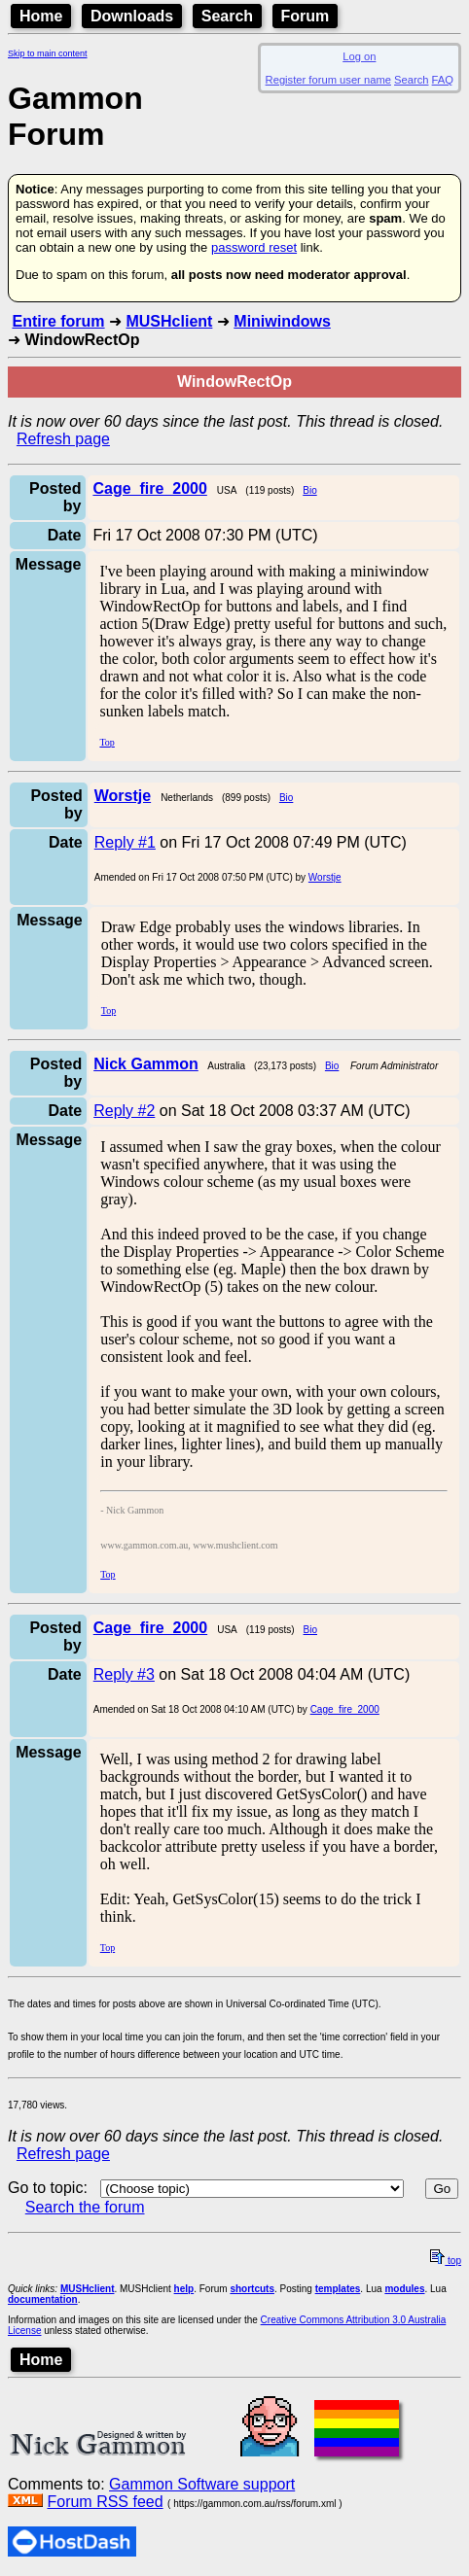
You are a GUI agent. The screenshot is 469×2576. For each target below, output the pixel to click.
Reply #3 (124, 1674)
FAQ (442, 80)
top (445, 2260)
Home (40, 16)
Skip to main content (48, 53)
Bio (309, 490)
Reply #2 (124, 1110)
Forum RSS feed (104, 2501)
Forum (305, 16)
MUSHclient (169, 321)
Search (227, 16)
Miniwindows (282, 321)
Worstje (325, 877)
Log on (359, 56)
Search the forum (85, 2207)
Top (106, 742)
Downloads (131, 16)
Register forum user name (328, 80)
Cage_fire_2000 (344, 1709)
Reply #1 (125, 842)
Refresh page (63, 439)
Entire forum (58, 321)
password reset (254, 247)
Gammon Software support (202, 2484)
